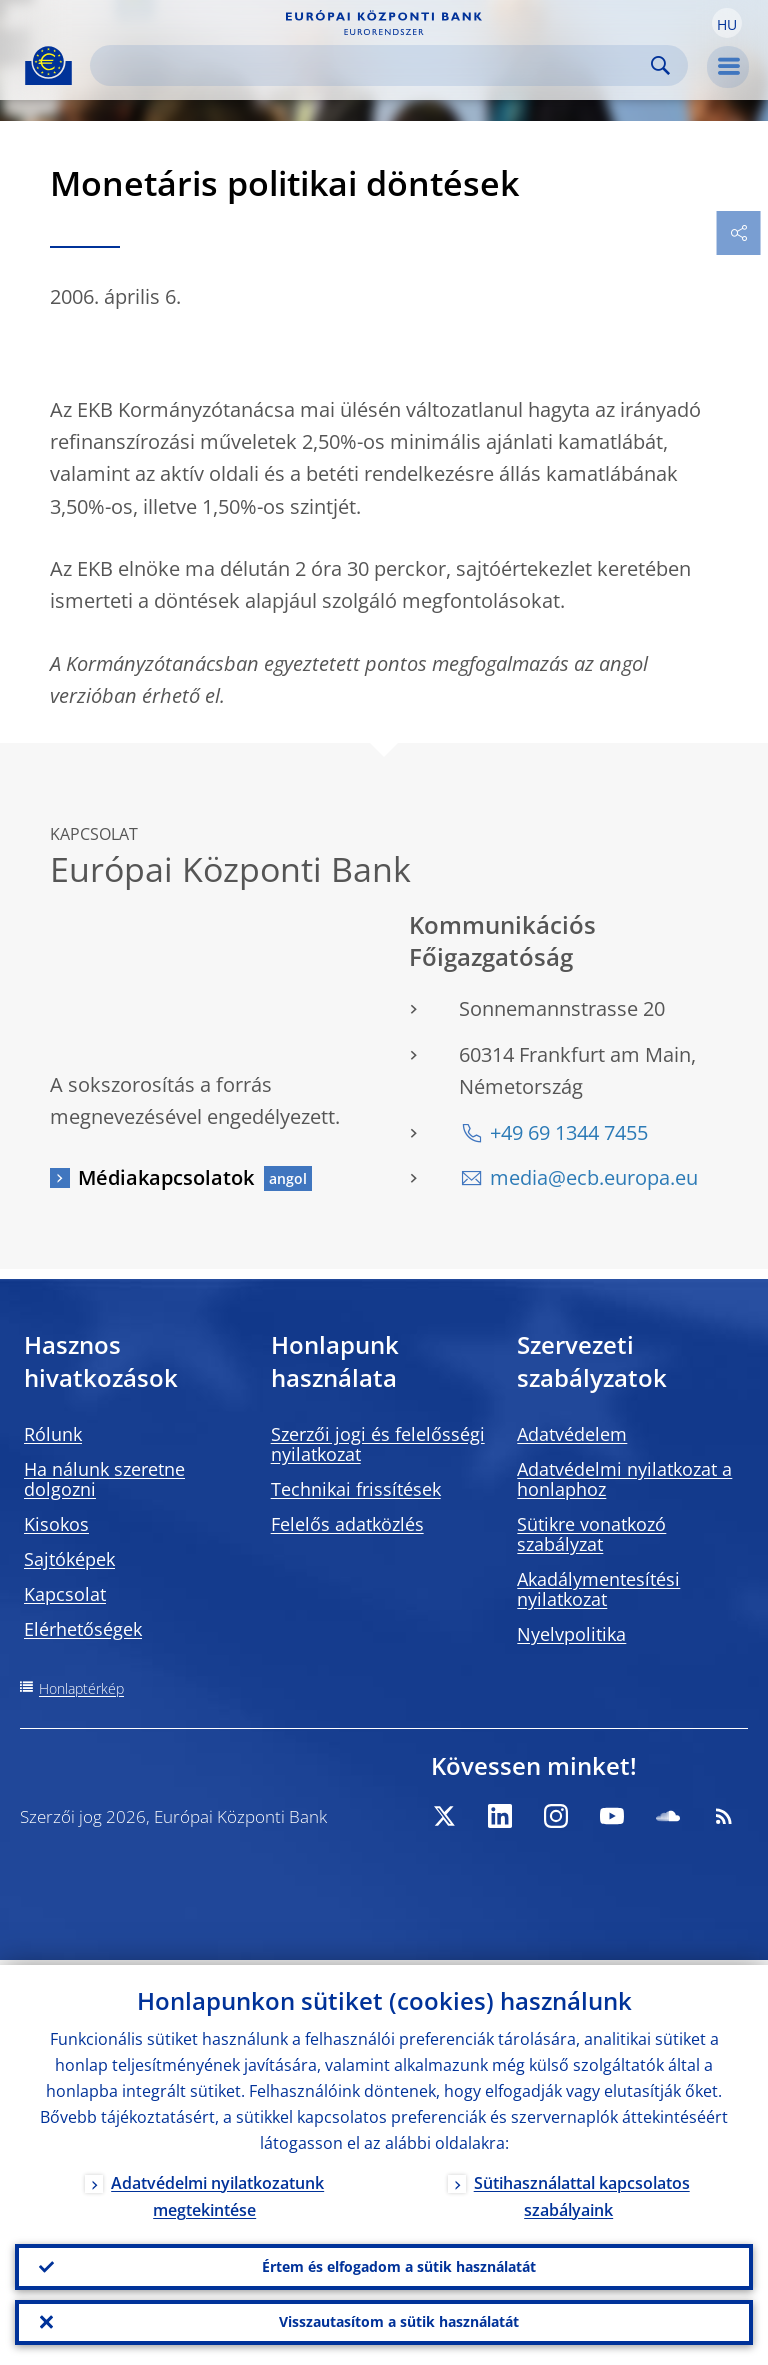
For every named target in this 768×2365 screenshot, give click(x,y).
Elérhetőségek (83, 1629)
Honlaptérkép (81, 1688)
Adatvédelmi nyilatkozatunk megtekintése (217, 2191)
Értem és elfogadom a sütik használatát (399, 2262)
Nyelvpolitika (571, 1634)
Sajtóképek (69, 1559)
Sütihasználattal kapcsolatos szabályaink (582, 2191)
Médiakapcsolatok (166, 1177)
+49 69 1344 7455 (569, 1132)
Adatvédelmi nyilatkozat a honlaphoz (624, 1479)
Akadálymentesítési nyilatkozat (598, 1589)
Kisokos (56, 1524)
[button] (727, 23)
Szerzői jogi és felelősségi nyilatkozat (378, 1444)
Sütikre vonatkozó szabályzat (591, 1534)
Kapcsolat (65, 1594)
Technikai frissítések (356, 1489)
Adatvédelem (572, 1434)
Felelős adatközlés (347, 1524)
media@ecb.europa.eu (594, 1177)
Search (660, 65)
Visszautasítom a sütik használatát (399, 2320)
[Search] (373, 65)
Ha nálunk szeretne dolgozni (104, 1479)
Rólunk (53, 1434)
